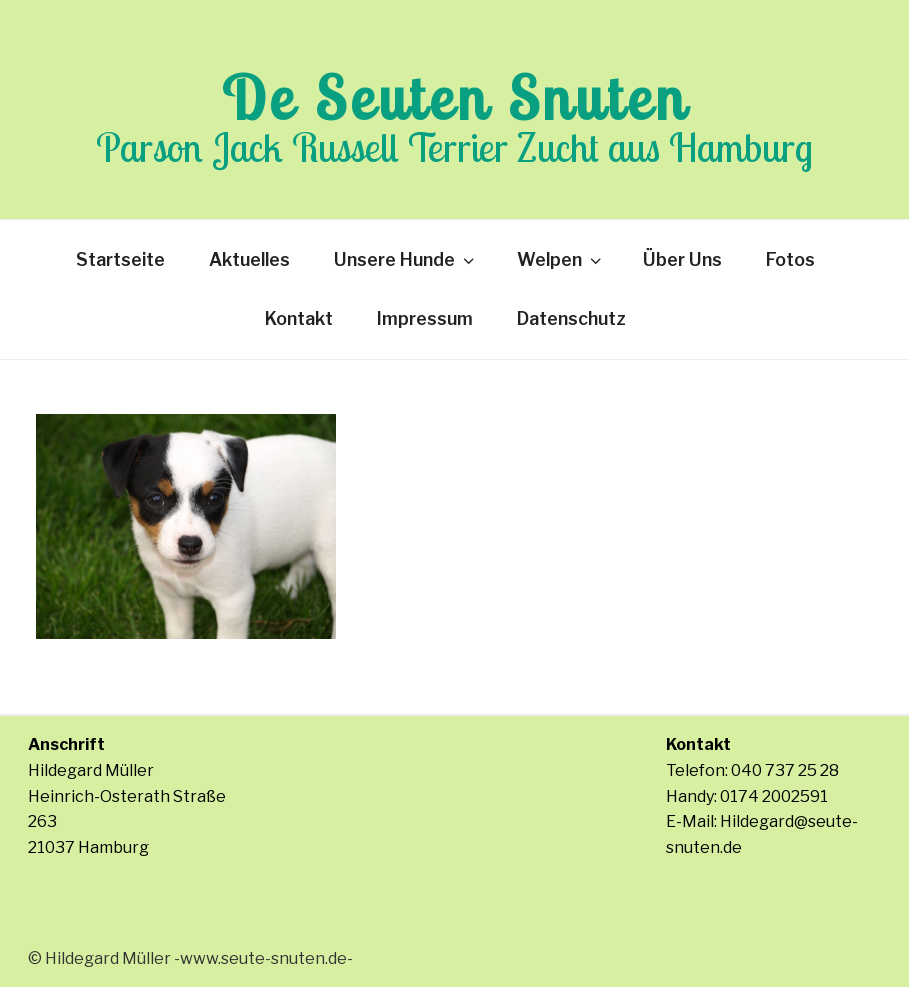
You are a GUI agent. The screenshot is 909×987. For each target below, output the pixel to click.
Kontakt (299, 318)
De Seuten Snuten (455, 97)
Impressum (425, 318)
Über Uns (682, 259)
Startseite (120, 259)
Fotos (790, 259)
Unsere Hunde (406, 259)
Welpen (561, 259)
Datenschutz (571, 318)
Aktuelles (249, 259)
